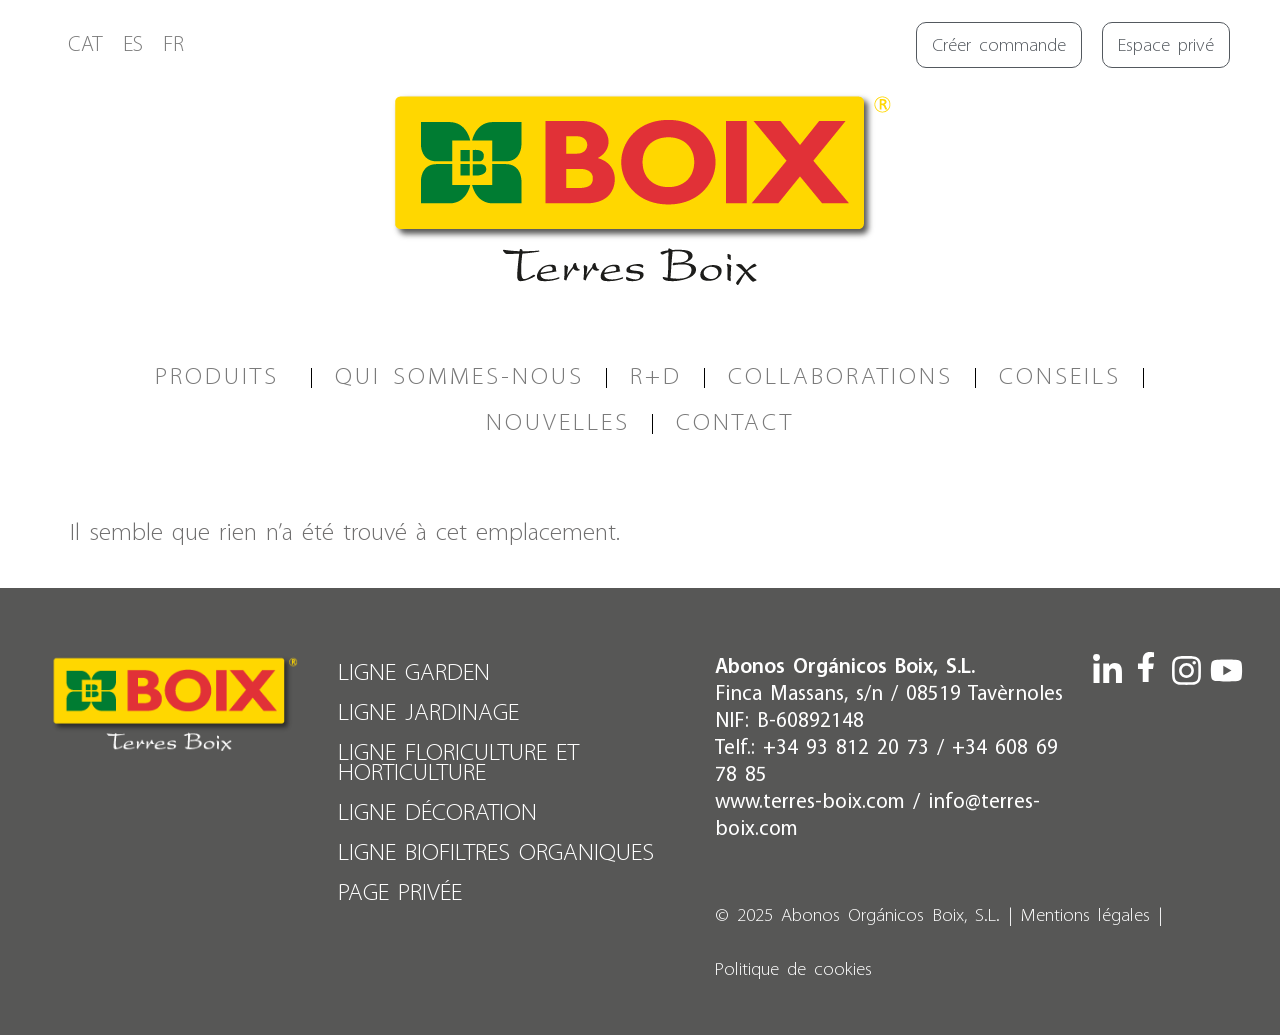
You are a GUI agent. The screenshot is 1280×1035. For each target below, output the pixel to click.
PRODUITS (222, 377)
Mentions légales (1085, 916)
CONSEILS (1060, 377)
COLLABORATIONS (840, 377)
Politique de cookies (793, 970)
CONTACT (735, 423)
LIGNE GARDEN (414, 673)
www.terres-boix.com (810, 802)
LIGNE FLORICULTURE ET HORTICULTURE (458, 763)
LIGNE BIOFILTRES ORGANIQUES (496, 853)
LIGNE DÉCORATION (437, 813)
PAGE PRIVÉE (400, 893)
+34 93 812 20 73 (846, 748)
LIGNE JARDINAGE (428, 713)
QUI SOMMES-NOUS (459, 377)
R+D (656, 377)
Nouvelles (558, 423)
